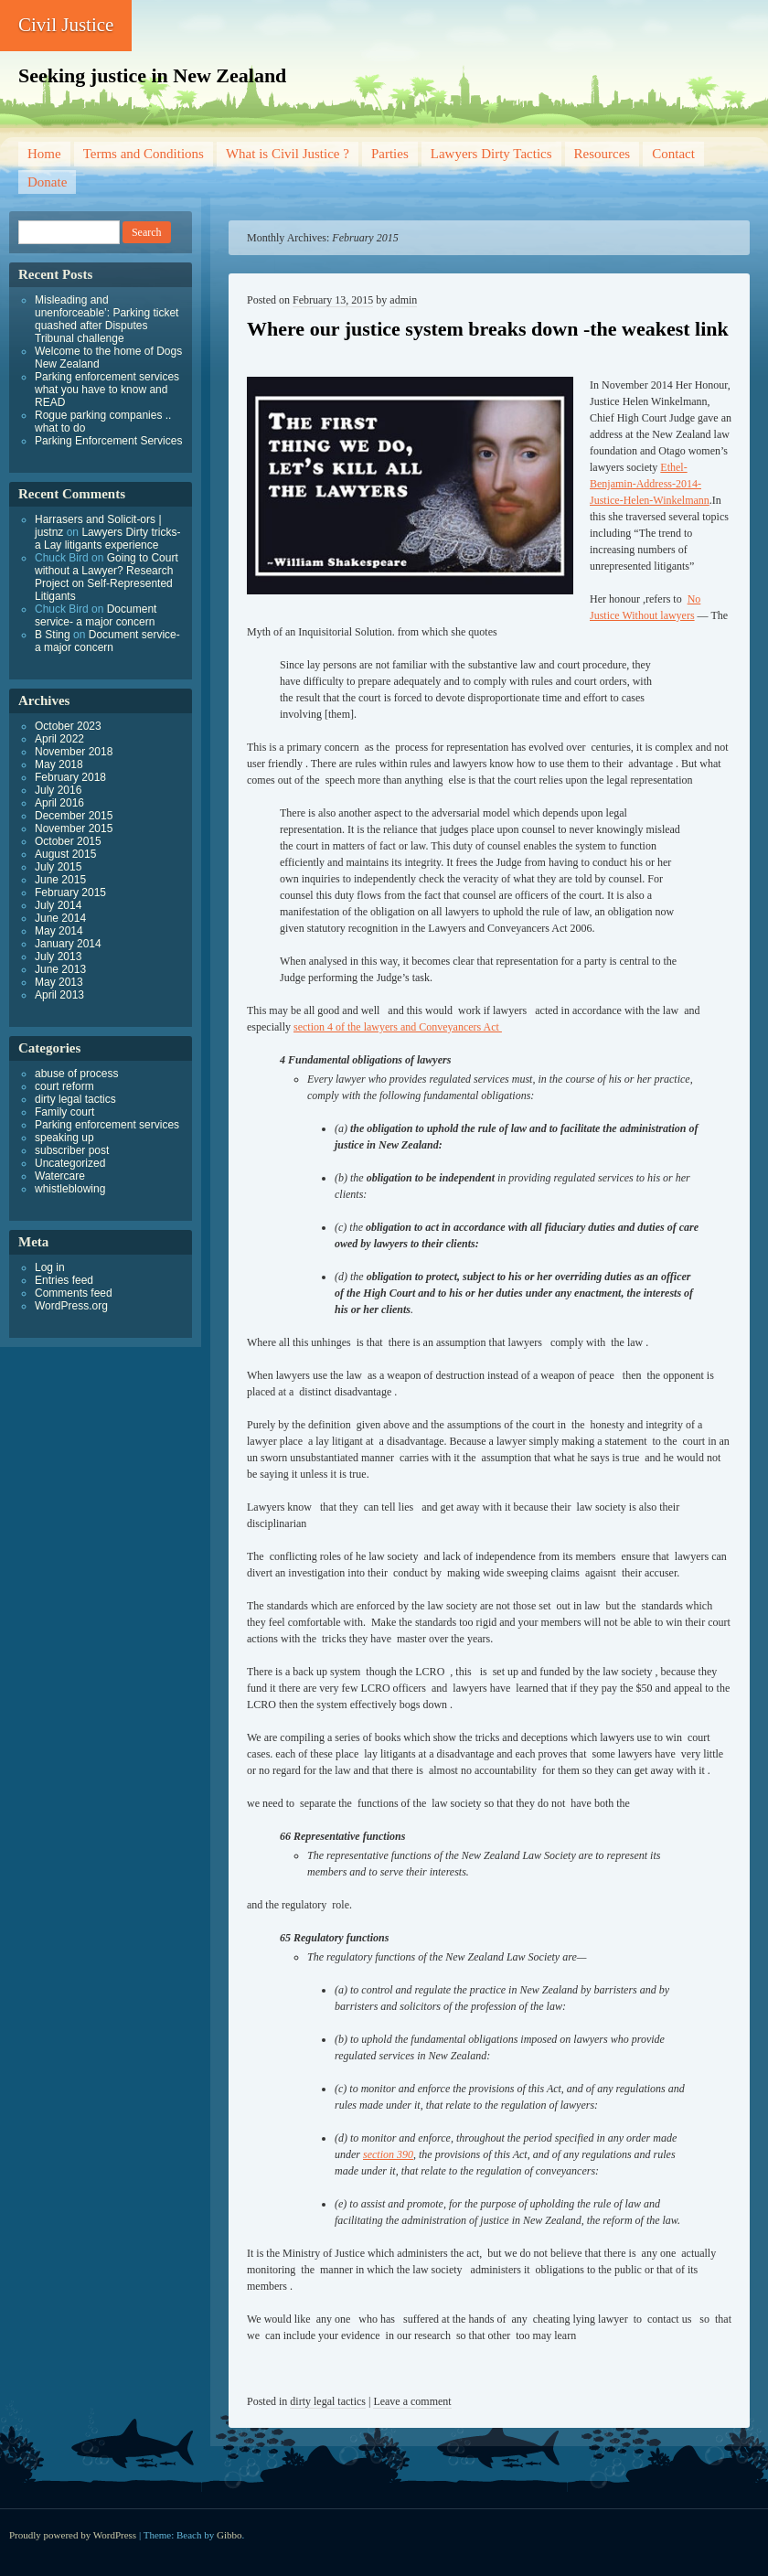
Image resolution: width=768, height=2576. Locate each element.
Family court (64, 1112)
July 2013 (58, 956)
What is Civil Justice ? (287, 153)
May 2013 (59, 982)
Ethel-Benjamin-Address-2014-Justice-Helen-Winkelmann (649, 484)
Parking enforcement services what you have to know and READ (107, 389)
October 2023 (68, 726)
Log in (50, 1267)
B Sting (52, 634)
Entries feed (64, 1280)
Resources (602, 153)
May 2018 (59, 764)
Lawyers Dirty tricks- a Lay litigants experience (107, 538)
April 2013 (59, 995)
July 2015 (58, 866)
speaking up (64, 1137)
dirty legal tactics (328, 2401)
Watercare (60, 1176)
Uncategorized (70, 1163)
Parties (390, 153)
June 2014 (60, 918)
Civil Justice (65, 25)
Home (44, 153)
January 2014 (68, 943)
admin (403, 300)
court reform (64, 1086)
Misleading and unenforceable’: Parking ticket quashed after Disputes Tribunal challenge (106, 319)
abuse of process (76, 1073)
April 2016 (59, 802)
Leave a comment (412, 2401)
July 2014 (58, 905)
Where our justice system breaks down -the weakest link (488, 328)
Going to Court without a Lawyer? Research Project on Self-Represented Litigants (106, 577)
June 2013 (60, 969)
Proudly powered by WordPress (72, 2534)
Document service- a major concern (95, 615)
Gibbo (229, 2534)
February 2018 (70, 777)
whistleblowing (70, 1188)
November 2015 (73, 828)
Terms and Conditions (143, 153)
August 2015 (65, 854)
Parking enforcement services (107, 1124)
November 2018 (73, 751)
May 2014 (59, 931)
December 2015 (73, 815)
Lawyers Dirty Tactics (491, 153)
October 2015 (68, 841)
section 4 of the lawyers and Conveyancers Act (397, 1027)
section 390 (388, 2154)
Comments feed (73, 1293)
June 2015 (60, 879)
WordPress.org (71, 1305)
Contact (673, 153)
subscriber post (72, 1150)
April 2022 (59, 738)
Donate (47, 182)
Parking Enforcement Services (108, 440)
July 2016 (58, 790)
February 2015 (70, 892)
